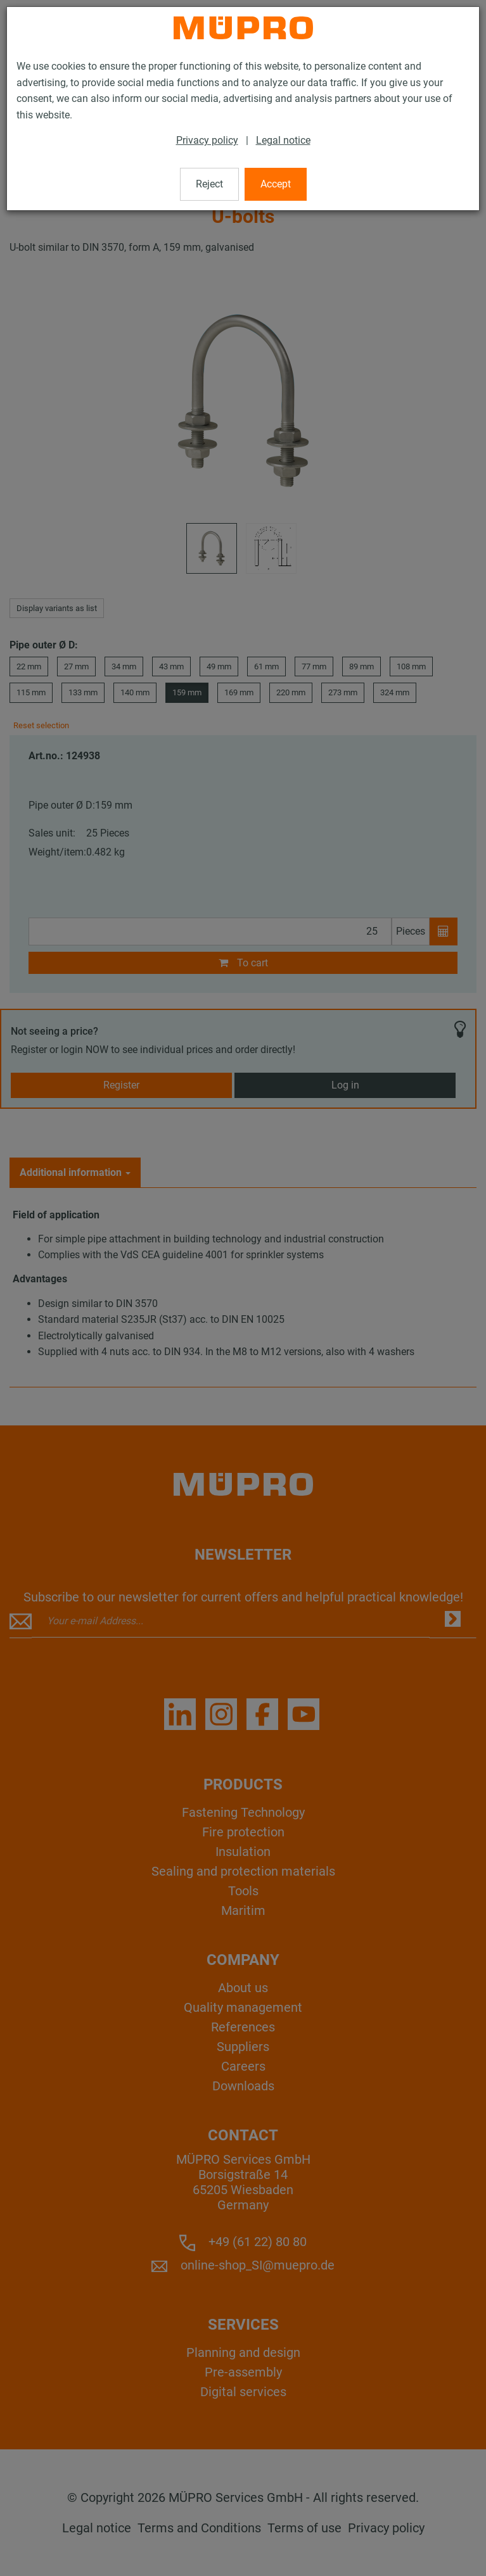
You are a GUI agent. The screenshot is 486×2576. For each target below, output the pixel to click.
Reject (209, 184)
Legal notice (283, 140)
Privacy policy (207, 140)
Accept (275, 184)
